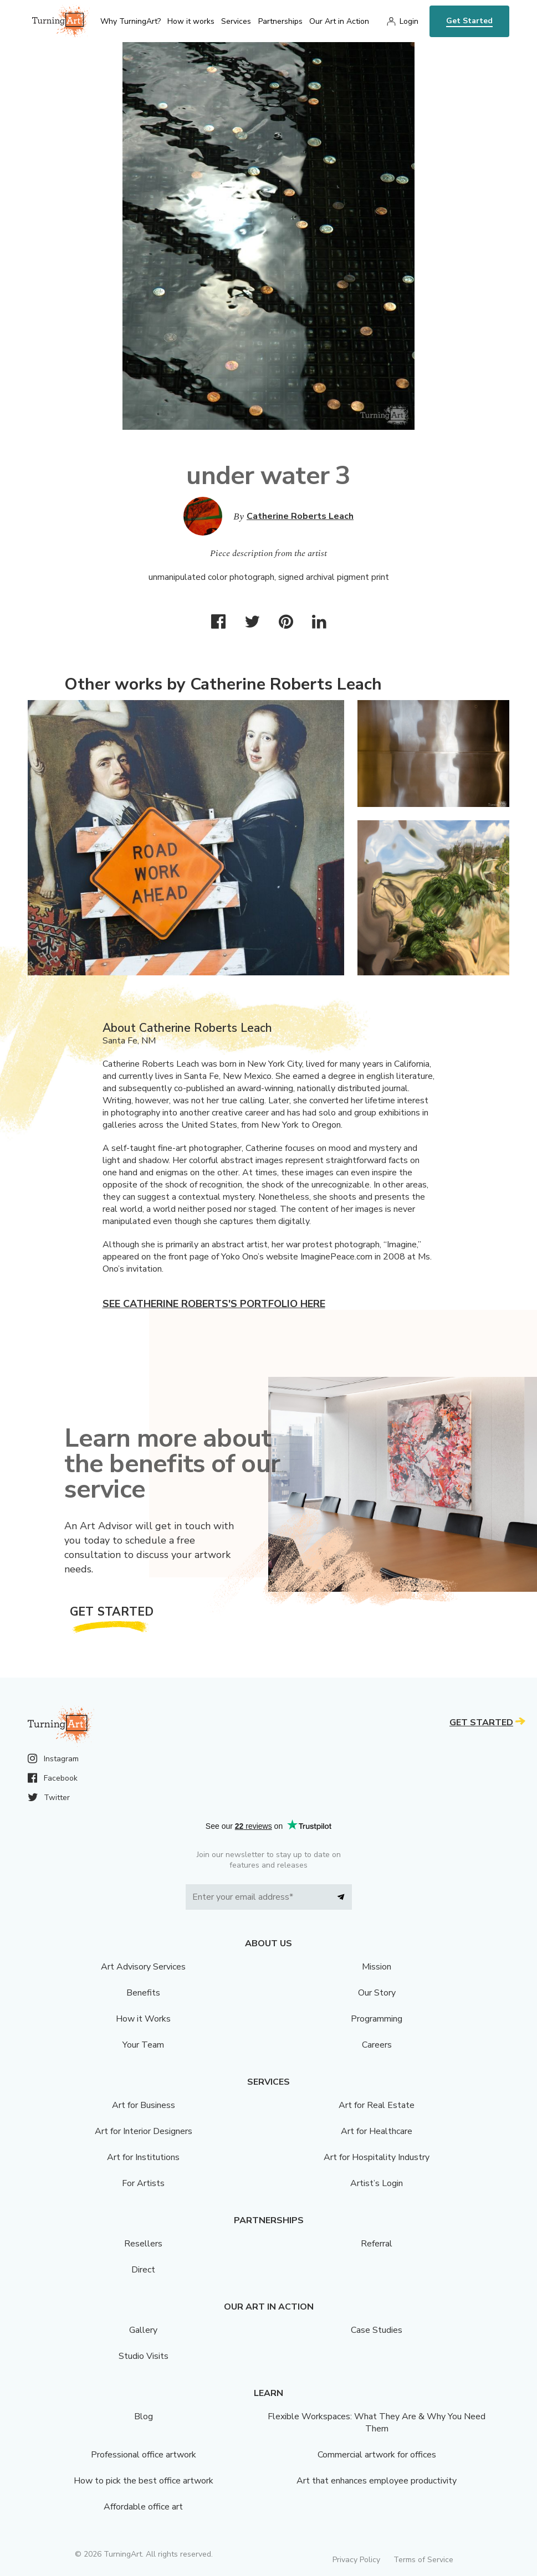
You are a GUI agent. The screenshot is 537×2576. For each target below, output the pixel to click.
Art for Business (143, 2105)
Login (409, 21)
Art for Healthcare (376, 2131)
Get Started (469, 21)
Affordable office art (143, 2507)
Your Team (143, 2045)
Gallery (143, 2330)
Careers (377, 2045)
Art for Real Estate (377, 2105)
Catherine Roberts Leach (300, 516)
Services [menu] (236, 21)
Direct (143, 2270)
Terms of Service (423, 2559)
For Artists (143, 2183)
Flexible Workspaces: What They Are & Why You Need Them (376, 2422)
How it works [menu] (190, 21)
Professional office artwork (143, 2455)
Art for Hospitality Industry (376, 2157)
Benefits (143, 1993)
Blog (143, 2416)
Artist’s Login (376, 2183)
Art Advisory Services (143, 1967)
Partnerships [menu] (280, 21)
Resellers (143, 2244)
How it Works (143, 2019)
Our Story (377, 1993)
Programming (376, 2019)
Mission (376, 1967)
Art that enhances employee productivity (376, 2481)
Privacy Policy (356, 2559)
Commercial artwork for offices (377, 2455)
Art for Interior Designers (143, 2131)
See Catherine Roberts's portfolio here (214, 1303)
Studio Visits (143, 2356)
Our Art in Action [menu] (339, 21)
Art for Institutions (143, 2157)
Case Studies (376, 2330)
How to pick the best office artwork (143, 2481)
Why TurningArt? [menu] (130, 21)
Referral (376, 2244)
